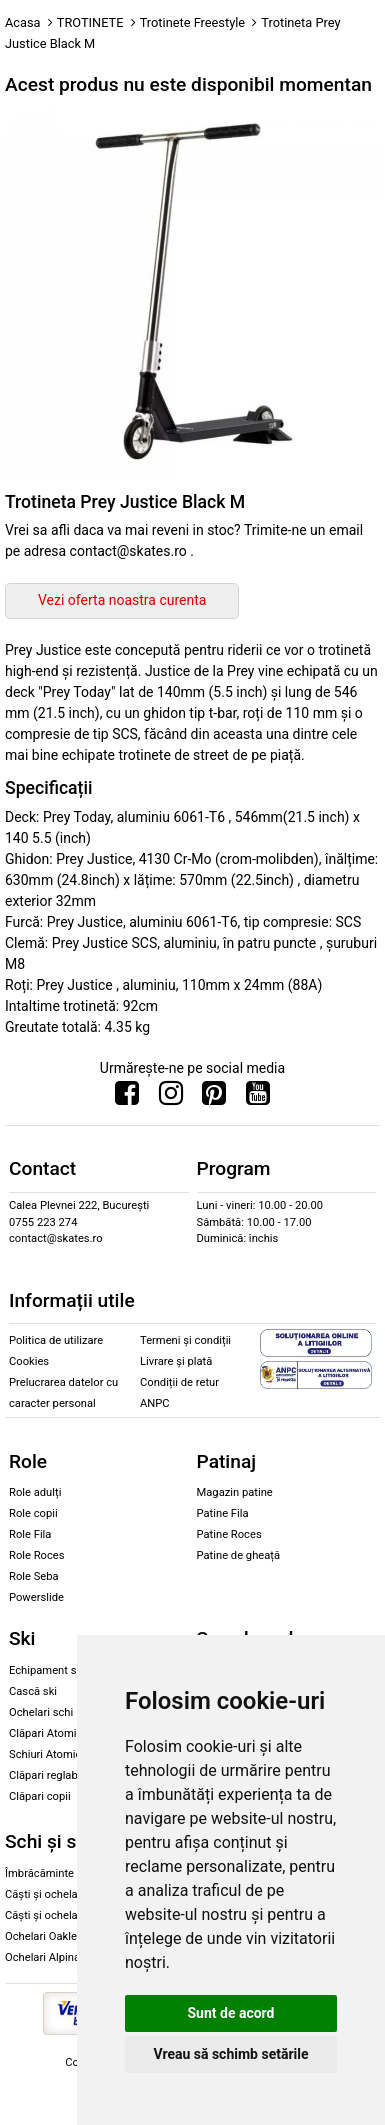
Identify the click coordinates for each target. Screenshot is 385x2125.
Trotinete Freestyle (192, 22)
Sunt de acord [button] (230, 2013)
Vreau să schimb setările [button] (230, 2054)
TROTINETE (90, 22)
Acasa (23, 22)
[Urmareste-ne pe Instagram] (171, 1098)
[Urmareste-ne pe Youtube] (258, 1098)
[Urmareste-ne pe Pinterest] (214, 1098)
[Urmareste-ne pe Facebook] (127, 1098)
